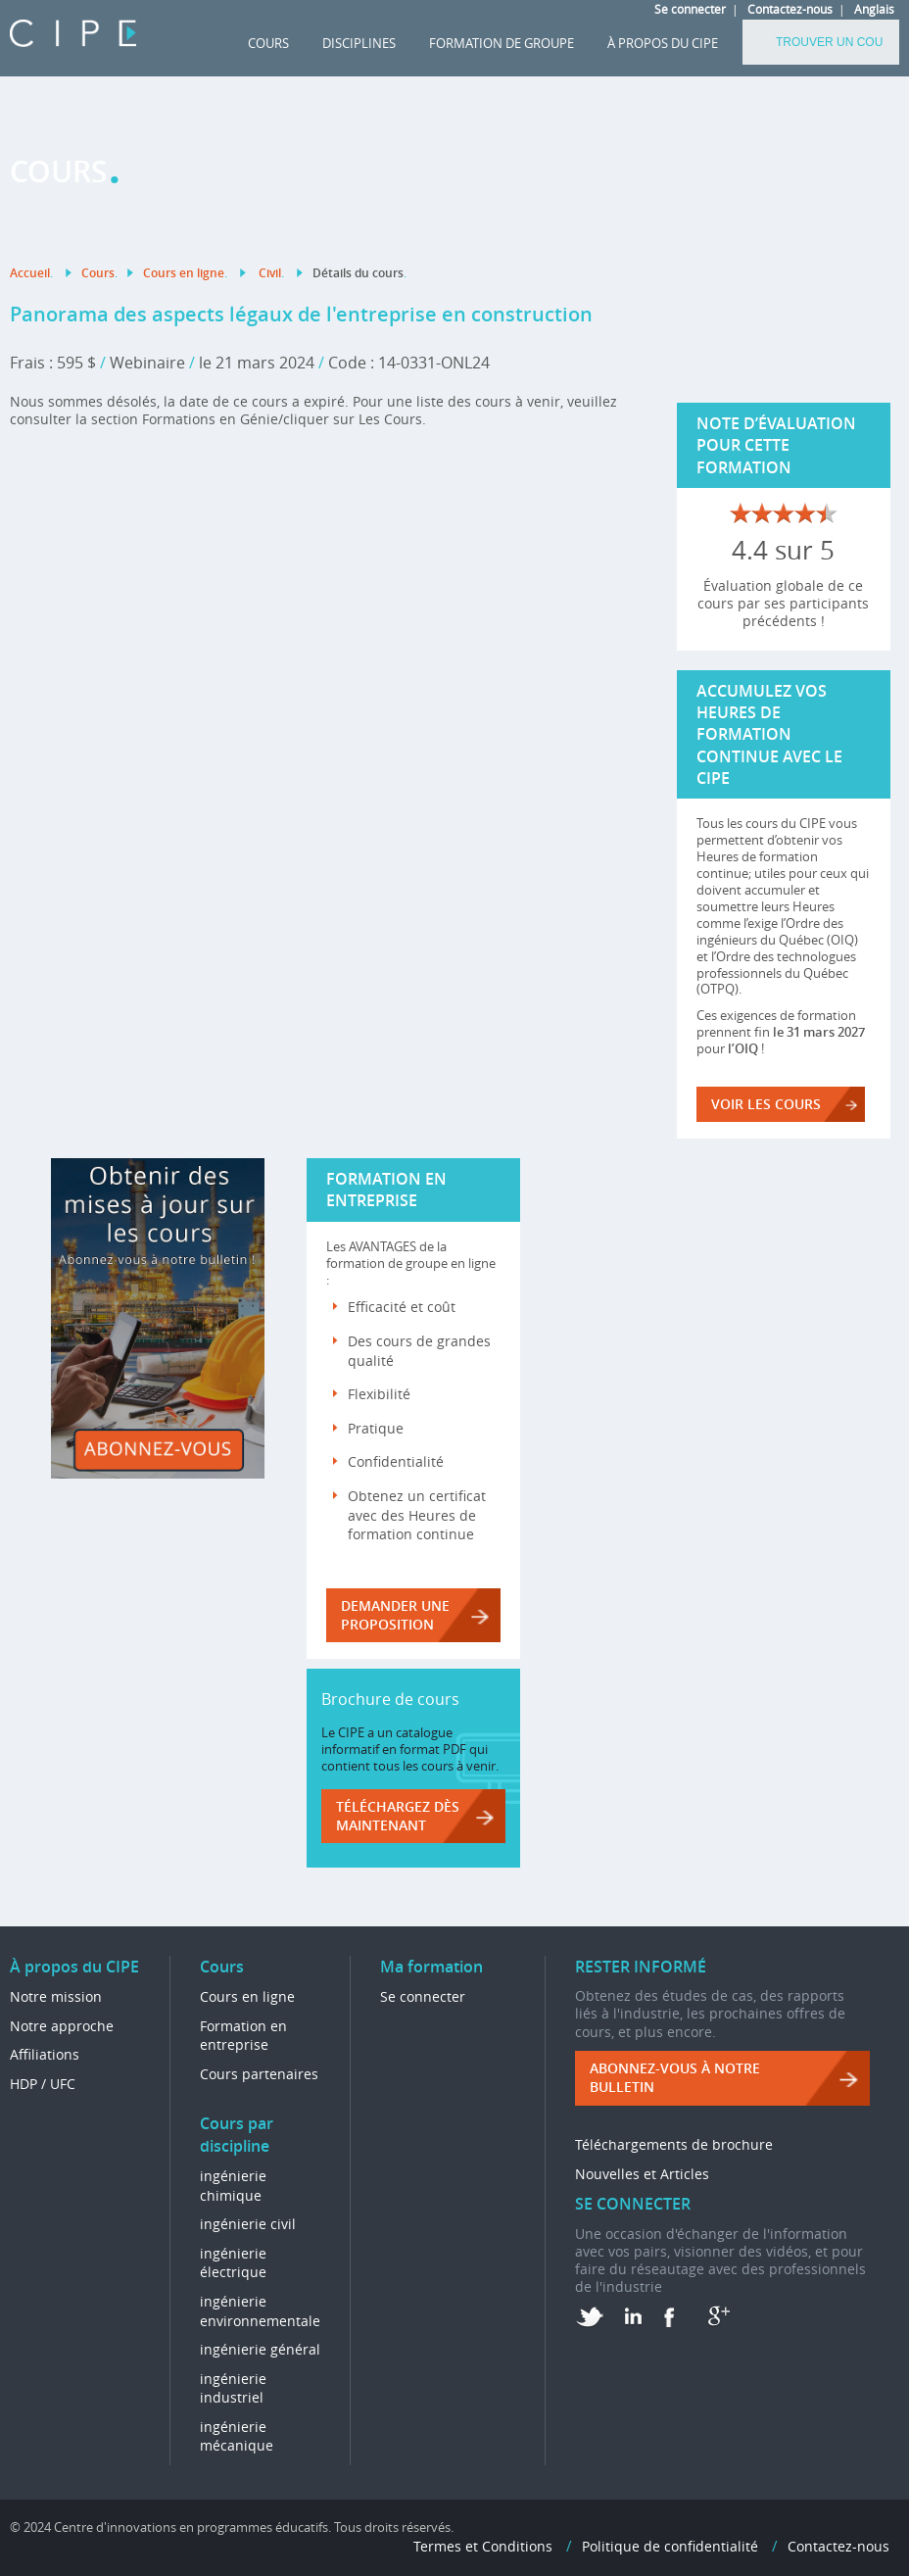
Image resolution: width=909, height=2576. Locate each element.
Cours (268, 43)
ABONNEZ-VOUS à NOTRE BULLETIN (675, 2078)
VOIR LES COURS (766, 1103)
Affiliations (44, 2054)
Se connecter (690, 9)
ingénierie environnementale (260, 2311)
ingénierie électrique (233, 2263)
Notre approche (62, 2026)
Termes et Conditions (482, 2546)
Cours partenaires (259, 2074)
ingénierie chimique (233, 2185)
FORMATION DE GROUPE (501, 43)
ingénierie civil (248, 2223)
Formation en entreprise (243, 2036)
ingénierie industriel (233, 2388)
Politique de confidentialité (670, 2546)
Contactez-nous (790, 9)
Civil (270, 273)
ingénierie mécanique (236, 2436)
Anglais (874, 9)
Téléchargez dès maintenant (397, 1815)
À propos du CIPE (662, 43)
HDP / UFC (42, 2083)
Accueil (30, 273)
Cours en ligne (183, 273)
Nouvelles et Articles (642, 2173)
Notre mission (56, 1996)
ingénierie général (260, 2349)
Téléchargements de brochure (674, 2144)
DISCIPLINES (359, 43)
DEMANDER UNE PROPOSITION (395, 1614)
